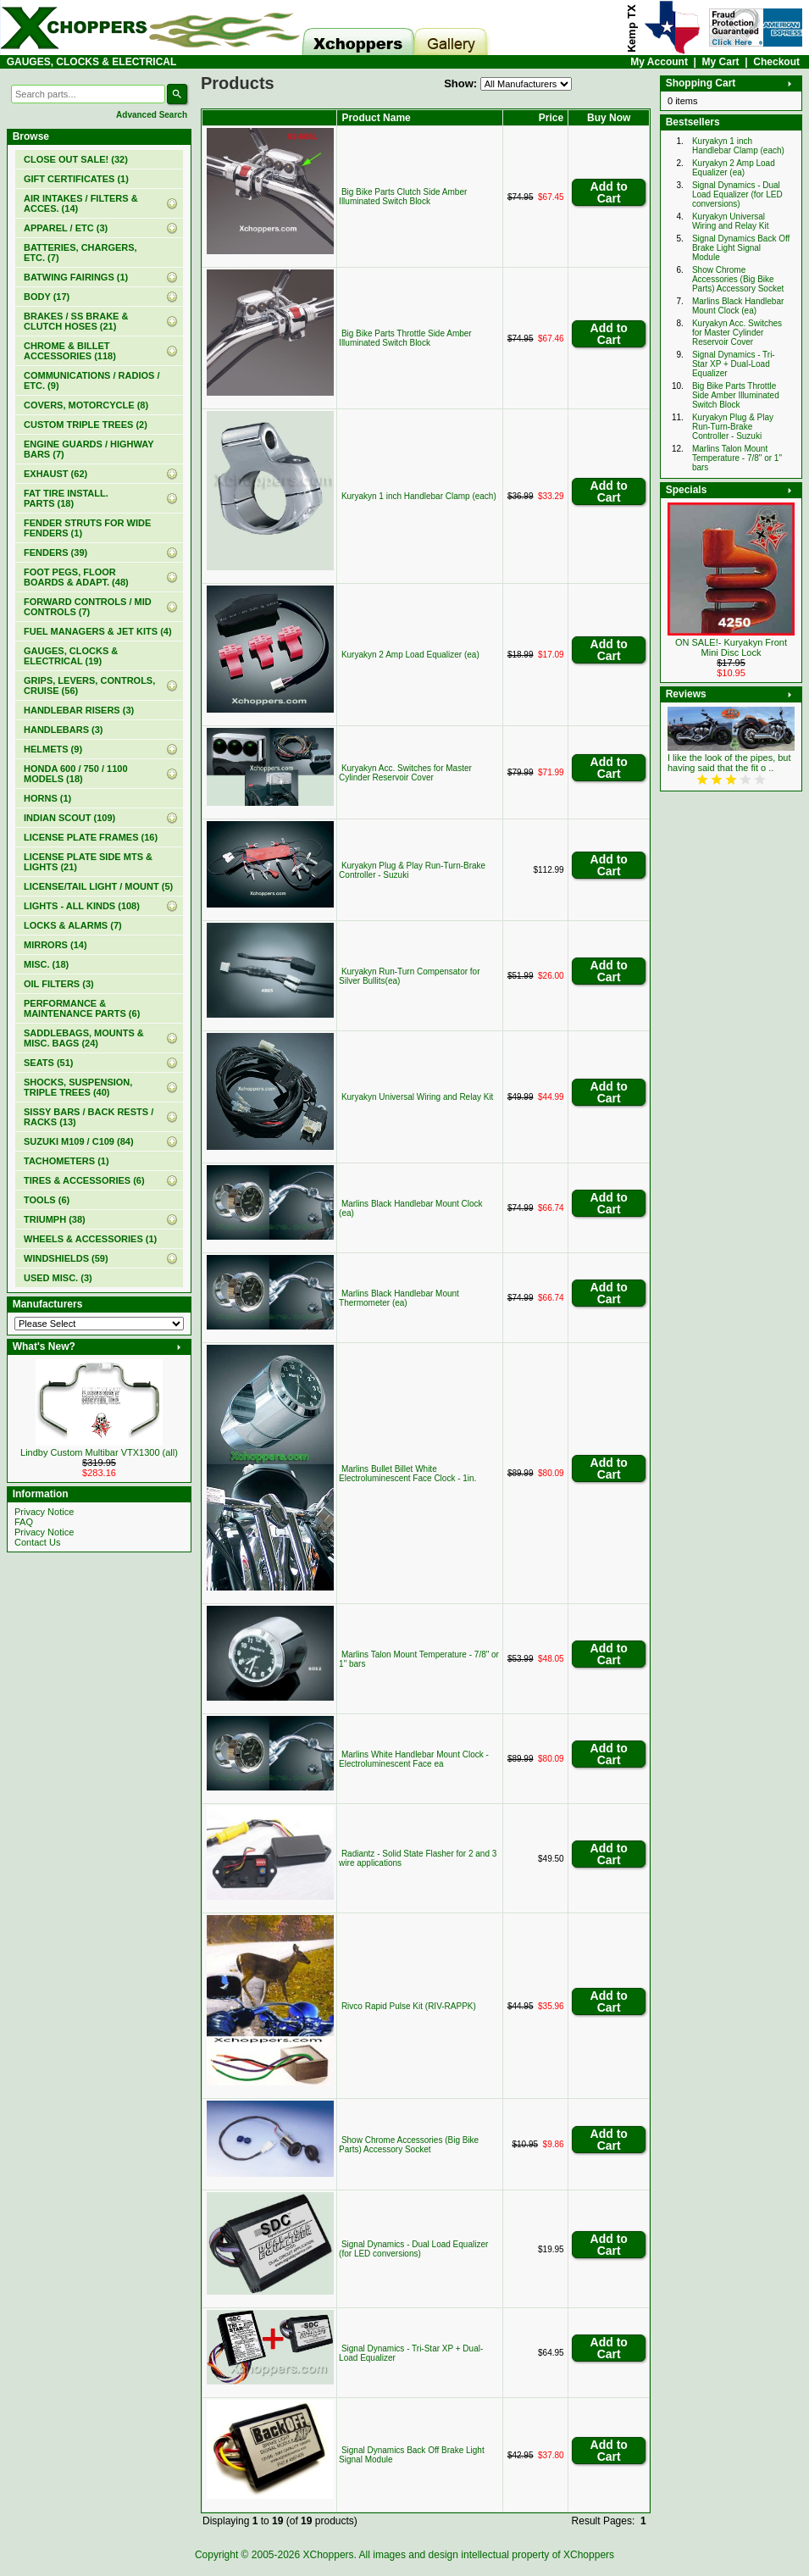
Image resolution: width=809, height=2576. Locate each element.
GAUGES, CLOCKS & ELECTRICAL (92, 62)
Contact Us (37, 1542)
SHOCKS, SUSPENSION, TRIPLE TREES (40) (78, 1087)
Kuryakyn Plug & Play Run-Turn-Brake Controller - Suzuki (732, 427)
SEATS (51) (48, 1063)
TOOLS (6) (46, 1200)
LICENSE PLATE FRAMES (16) (91, 837)
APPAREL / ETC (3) (66, 228)
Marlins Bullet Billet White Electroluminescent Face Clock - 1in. (407, 1473)
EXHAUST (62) (55, 474)
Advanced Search (151, 114)
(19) (71, 656)
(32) (76, 159)
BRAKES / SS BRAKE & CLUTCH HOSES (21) (76, 321)
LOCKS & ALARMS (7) (73, 925)
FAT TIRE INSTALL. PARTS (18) (66, 498)
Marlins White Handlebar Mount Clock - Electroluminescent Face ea (414, 1759)
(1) (76, 179)
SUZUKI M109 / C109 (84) (79, 1141)
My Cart (721, 62)
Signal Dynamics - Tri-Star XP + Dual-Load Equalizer (733, 364)
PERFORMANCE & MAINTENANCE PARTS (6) (82, 1008)
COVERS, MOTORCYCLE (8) (86, 405)
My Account (659, 62)
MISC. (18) (46, 964)
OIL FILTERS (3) (59, 984)
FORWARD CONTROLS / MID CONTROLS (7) (88, 607)
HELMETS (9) (53, 749)
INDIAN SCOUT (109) (69, 818)
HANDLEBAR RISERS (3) (79, 710)
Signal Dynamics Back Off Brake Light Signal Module (741, 248)
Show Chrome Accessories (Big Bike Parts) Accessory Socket (409, 2144)
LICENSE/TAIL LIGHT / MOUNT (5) (98, 886)
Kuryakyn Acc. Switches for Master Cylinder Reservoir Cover (405, 772)
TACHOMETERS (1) (66, 1161)
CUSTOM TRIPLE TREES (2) (85, 424)
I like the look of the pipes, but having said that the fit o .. (729, 762)
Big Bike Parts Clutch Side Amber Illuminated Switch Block (403, 196)
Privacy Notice (44, 1512)
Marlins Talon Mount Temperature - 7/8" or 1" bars (737, 458)
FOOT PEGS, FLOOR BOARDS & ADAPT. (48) (76, 577)
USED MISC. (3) (58, 1278)
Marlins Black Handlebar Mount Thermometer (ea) (399, 1298)
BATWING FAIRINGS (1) (76, 277)
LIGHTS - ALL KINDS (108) (82, 906)
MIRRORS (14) (55, 945)
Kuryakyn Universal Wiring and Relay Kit (417, 1097)
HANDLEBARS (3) (63, 729)
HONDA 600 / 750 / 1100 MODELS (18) (76, 773)
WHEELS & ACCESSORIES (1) (90, 1239)
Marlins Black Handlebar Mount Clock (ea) (738, 306)
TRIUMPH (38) (55, 1219)
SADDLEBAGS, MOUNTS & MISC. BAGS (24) (84, 1038)
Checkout (776, 62)
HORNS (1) (47, 798)
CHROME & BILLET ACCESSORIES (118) (70, 351)
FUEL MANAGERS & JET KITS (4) (98, 631)
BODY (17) (46, 296)
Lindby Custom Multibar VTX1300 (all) (99, 1452)
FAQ (23, 1522)
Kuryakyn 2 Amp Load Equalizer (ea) (410, 654)
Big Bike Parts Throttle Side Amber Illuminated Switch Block (405, 338)
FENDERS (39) (55, 552)
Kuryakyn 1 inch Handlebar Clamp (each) (418, 496)
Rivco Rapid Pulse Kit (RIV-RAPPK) (408, 2006)
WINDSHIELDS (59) (66, 1258)
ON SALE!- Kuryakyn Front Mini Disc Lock (731, 647)
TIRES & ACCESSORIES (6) (84, 1180)
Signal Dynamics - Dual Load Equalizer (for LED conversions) (413, 2249)
